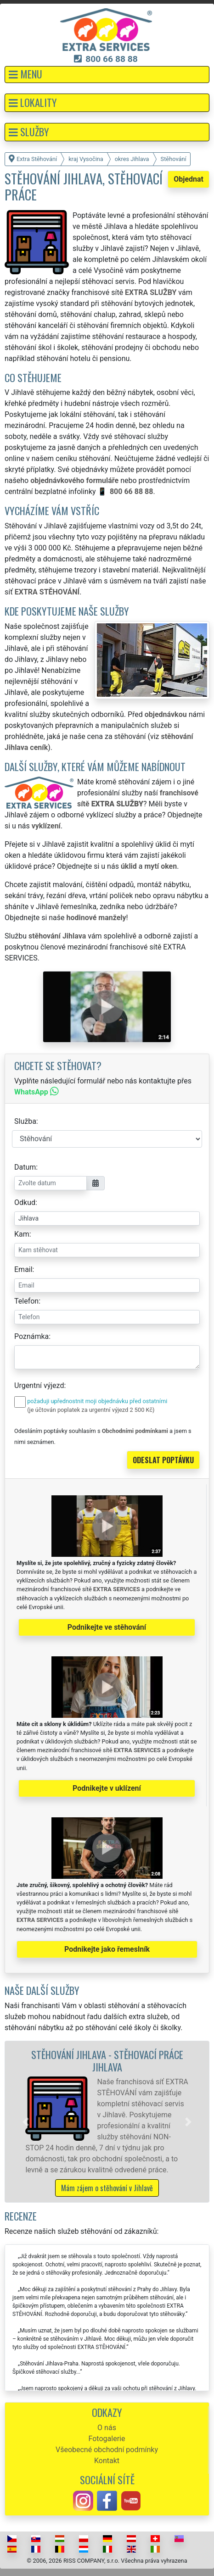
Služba (25, 1121)
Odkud (24, 1202)
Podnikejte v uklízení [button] (107, 1788)
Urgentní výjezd (39, 1385)
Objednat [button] (188, 179)
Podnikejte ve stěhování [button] (107, 1627)
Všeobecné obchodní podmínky (107, 2449)
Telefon (26, 1301)
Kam (21, 1234)
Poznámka (31, 1336)
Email (23, 1269)
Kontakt (106, 2460)
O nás (106, 2427)
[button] (107, 74)
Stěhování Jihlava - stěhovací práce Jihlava (107, 2060)
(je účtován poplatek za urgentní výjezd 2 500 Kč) (90, 1409)
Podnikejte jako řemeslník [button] (107, 1949)
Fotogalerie (107, 2438)
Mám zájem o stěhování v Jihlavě (107, 2187)
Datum (25, 1167)
